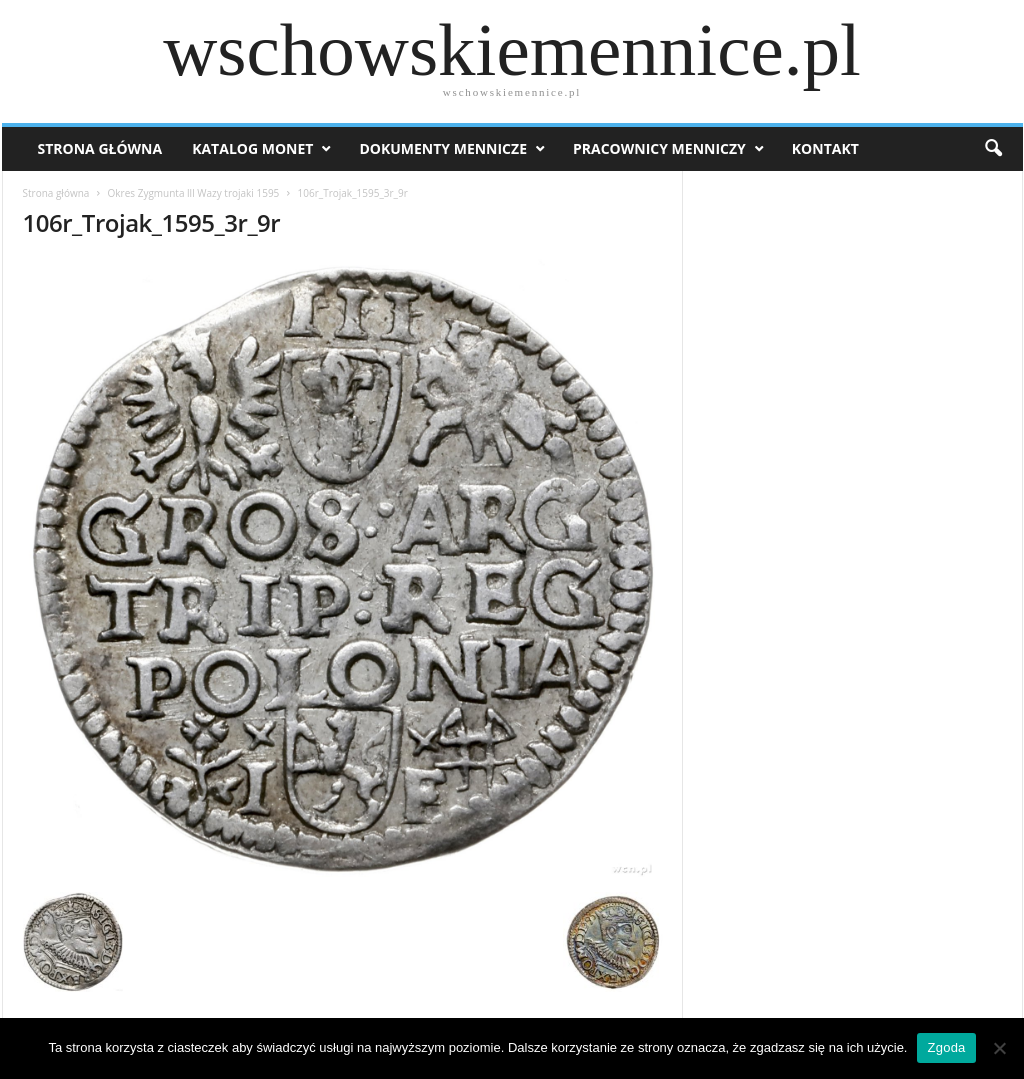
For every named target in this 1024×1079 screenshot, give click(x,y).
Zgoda (946, 1047)
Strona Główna (100, 148)
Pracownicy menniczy (659, 148)
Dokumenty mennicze (443, 148)
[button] (993, 149)
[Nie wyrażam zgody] (999, 1048)
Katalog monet (252, 148)
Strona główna (56, 193)
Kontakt (825, 148)
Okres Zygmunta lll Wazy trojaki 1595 (194, 193)
